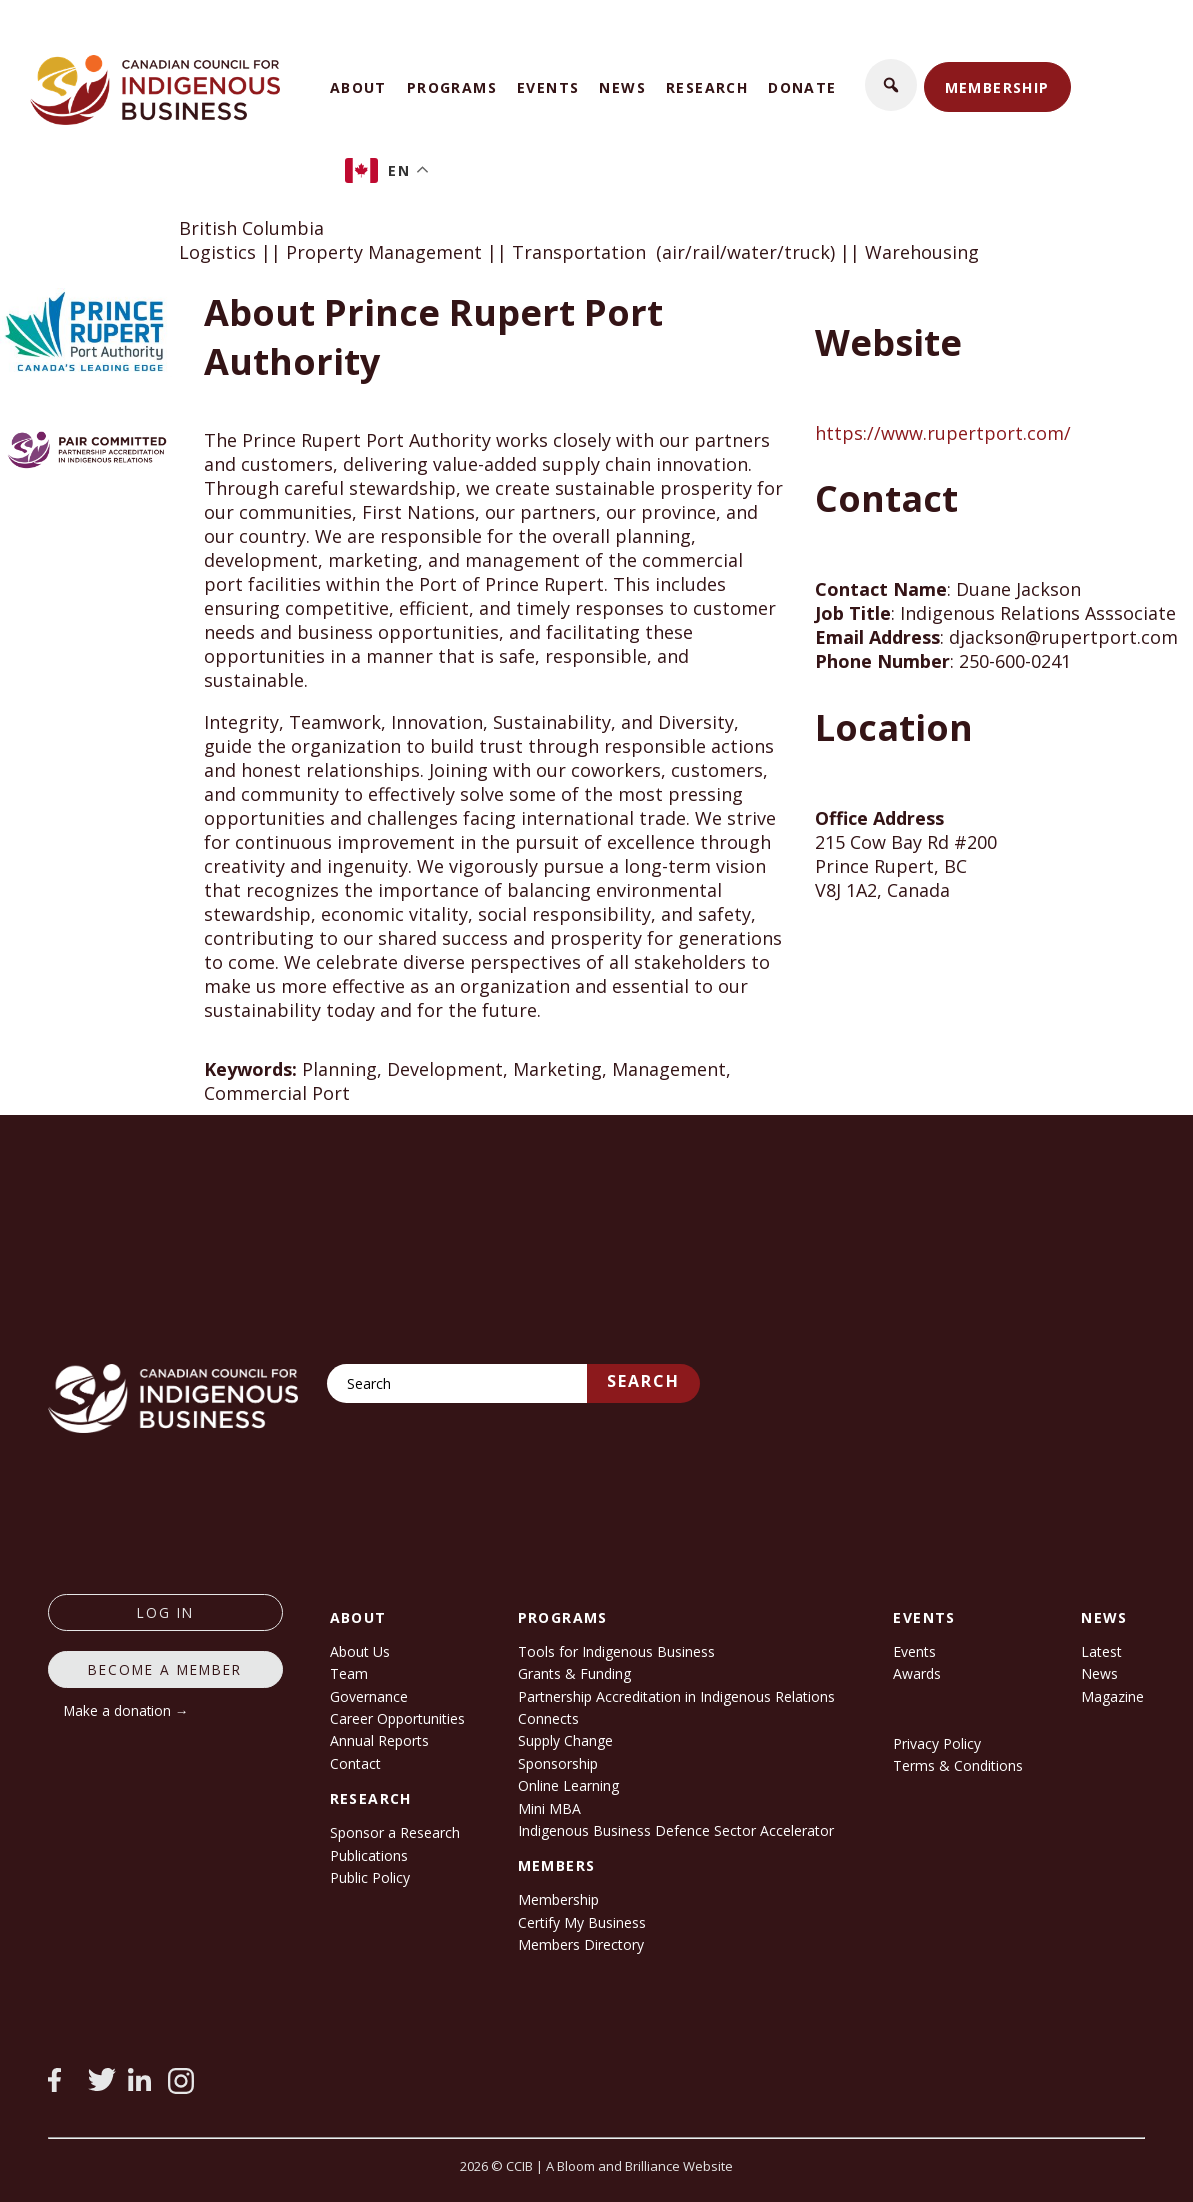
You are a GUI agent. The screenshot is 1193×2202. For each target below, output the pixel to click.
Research (707, 87)
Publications (369, 1855)
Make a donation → (126, 1710)
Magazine (1112, 1696)
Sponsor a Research (395, 1832)
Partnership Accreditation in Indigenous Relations (676, 1696)
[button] (891, 85)
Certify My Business (582, 1922)
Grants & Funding (574, 1673)
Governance (369, 1696)
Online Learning (568, 1785)
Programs (452, 87)
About (358, 87)
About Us (360, 1651)
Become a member (165, 1669)
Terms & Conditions (958, 1765)
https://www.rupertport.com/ (943, 433)
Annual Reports (379, 1740)
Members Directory (581, 1944)
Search (643, 1381)
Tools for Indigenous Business (616, 1651)
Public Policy (370, 1877)
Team (349, 1673)
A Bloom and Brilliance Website (639, 2166)
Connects (548, 1718)
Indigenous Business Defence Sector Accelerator (676, 1830)
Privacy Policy (937, 1743)
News (622, 87)
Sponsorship (558, 1763)
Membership (997, 87)
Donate (802, 87)
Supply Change (565, 1740)
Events (548, 87)
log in (165, 1612)
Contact (355, 1763)
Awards (917, 1673)
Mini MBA (549, 1808)
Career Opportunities (397, 1718)
